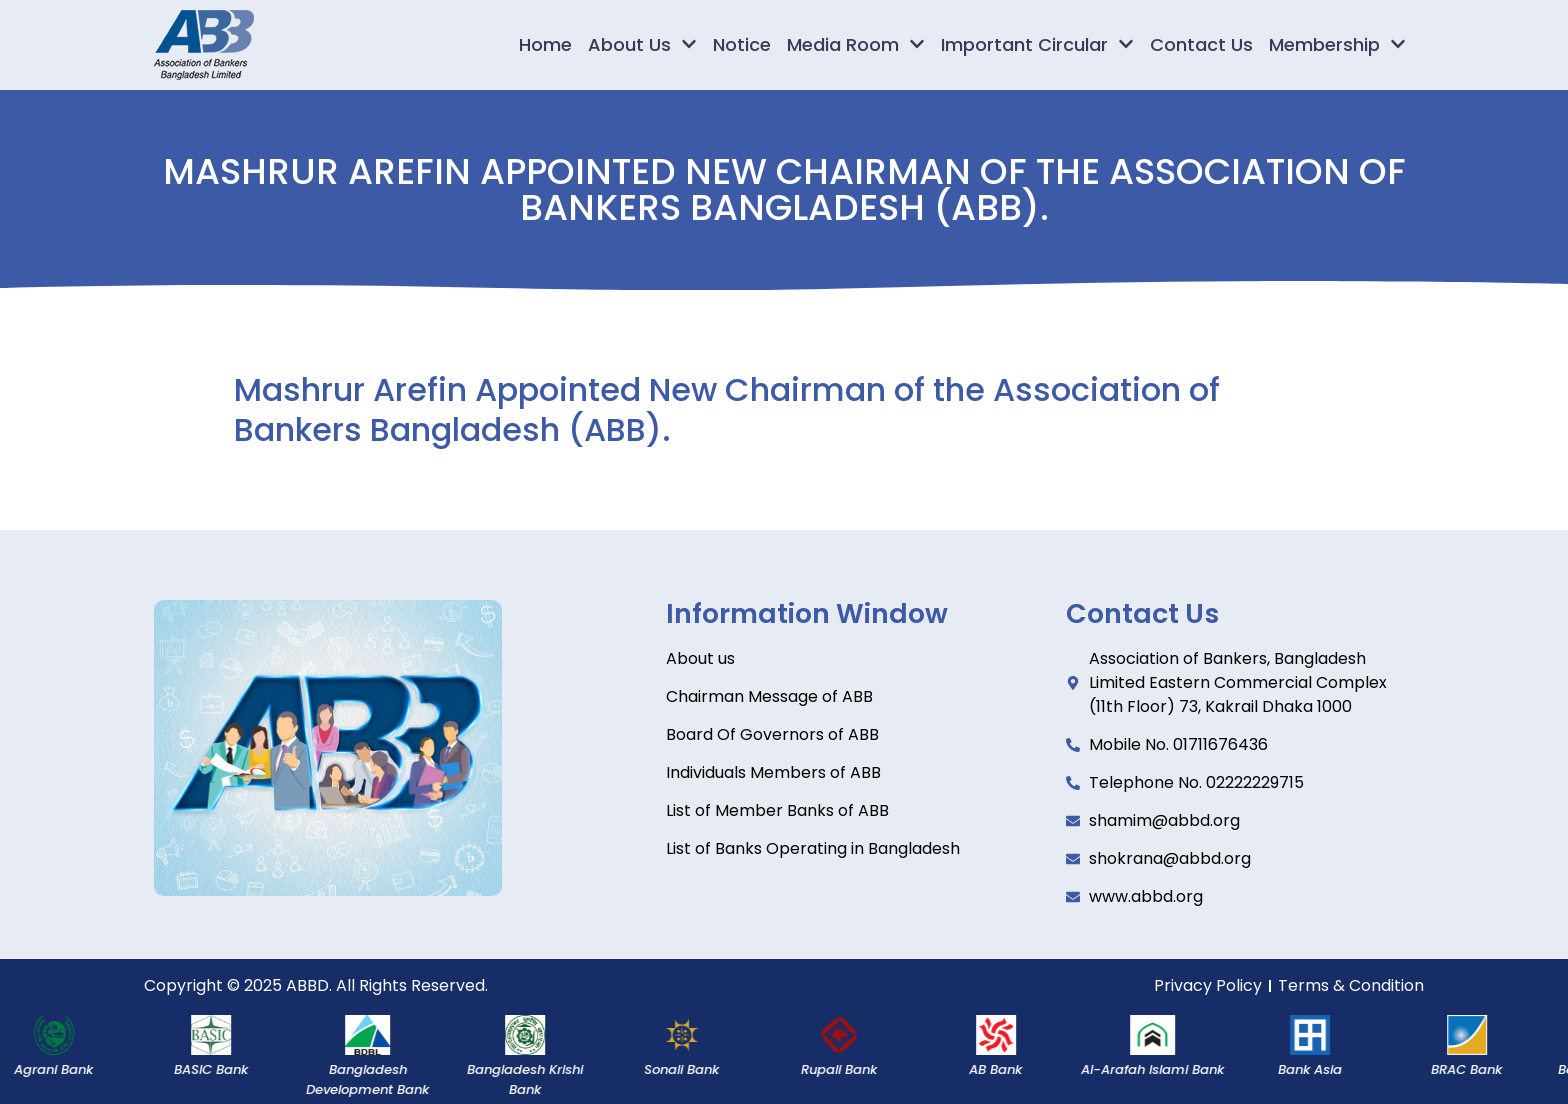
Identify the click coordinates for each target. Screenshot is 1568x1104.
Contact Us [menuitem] (1201, 44)
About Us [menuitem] (642, 44)
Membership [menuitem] (1337, 44)
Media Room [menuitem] (856, 44)
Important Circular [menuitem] (1037, 44)
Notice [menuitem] (742, 44)
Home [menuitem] (545, 44)
